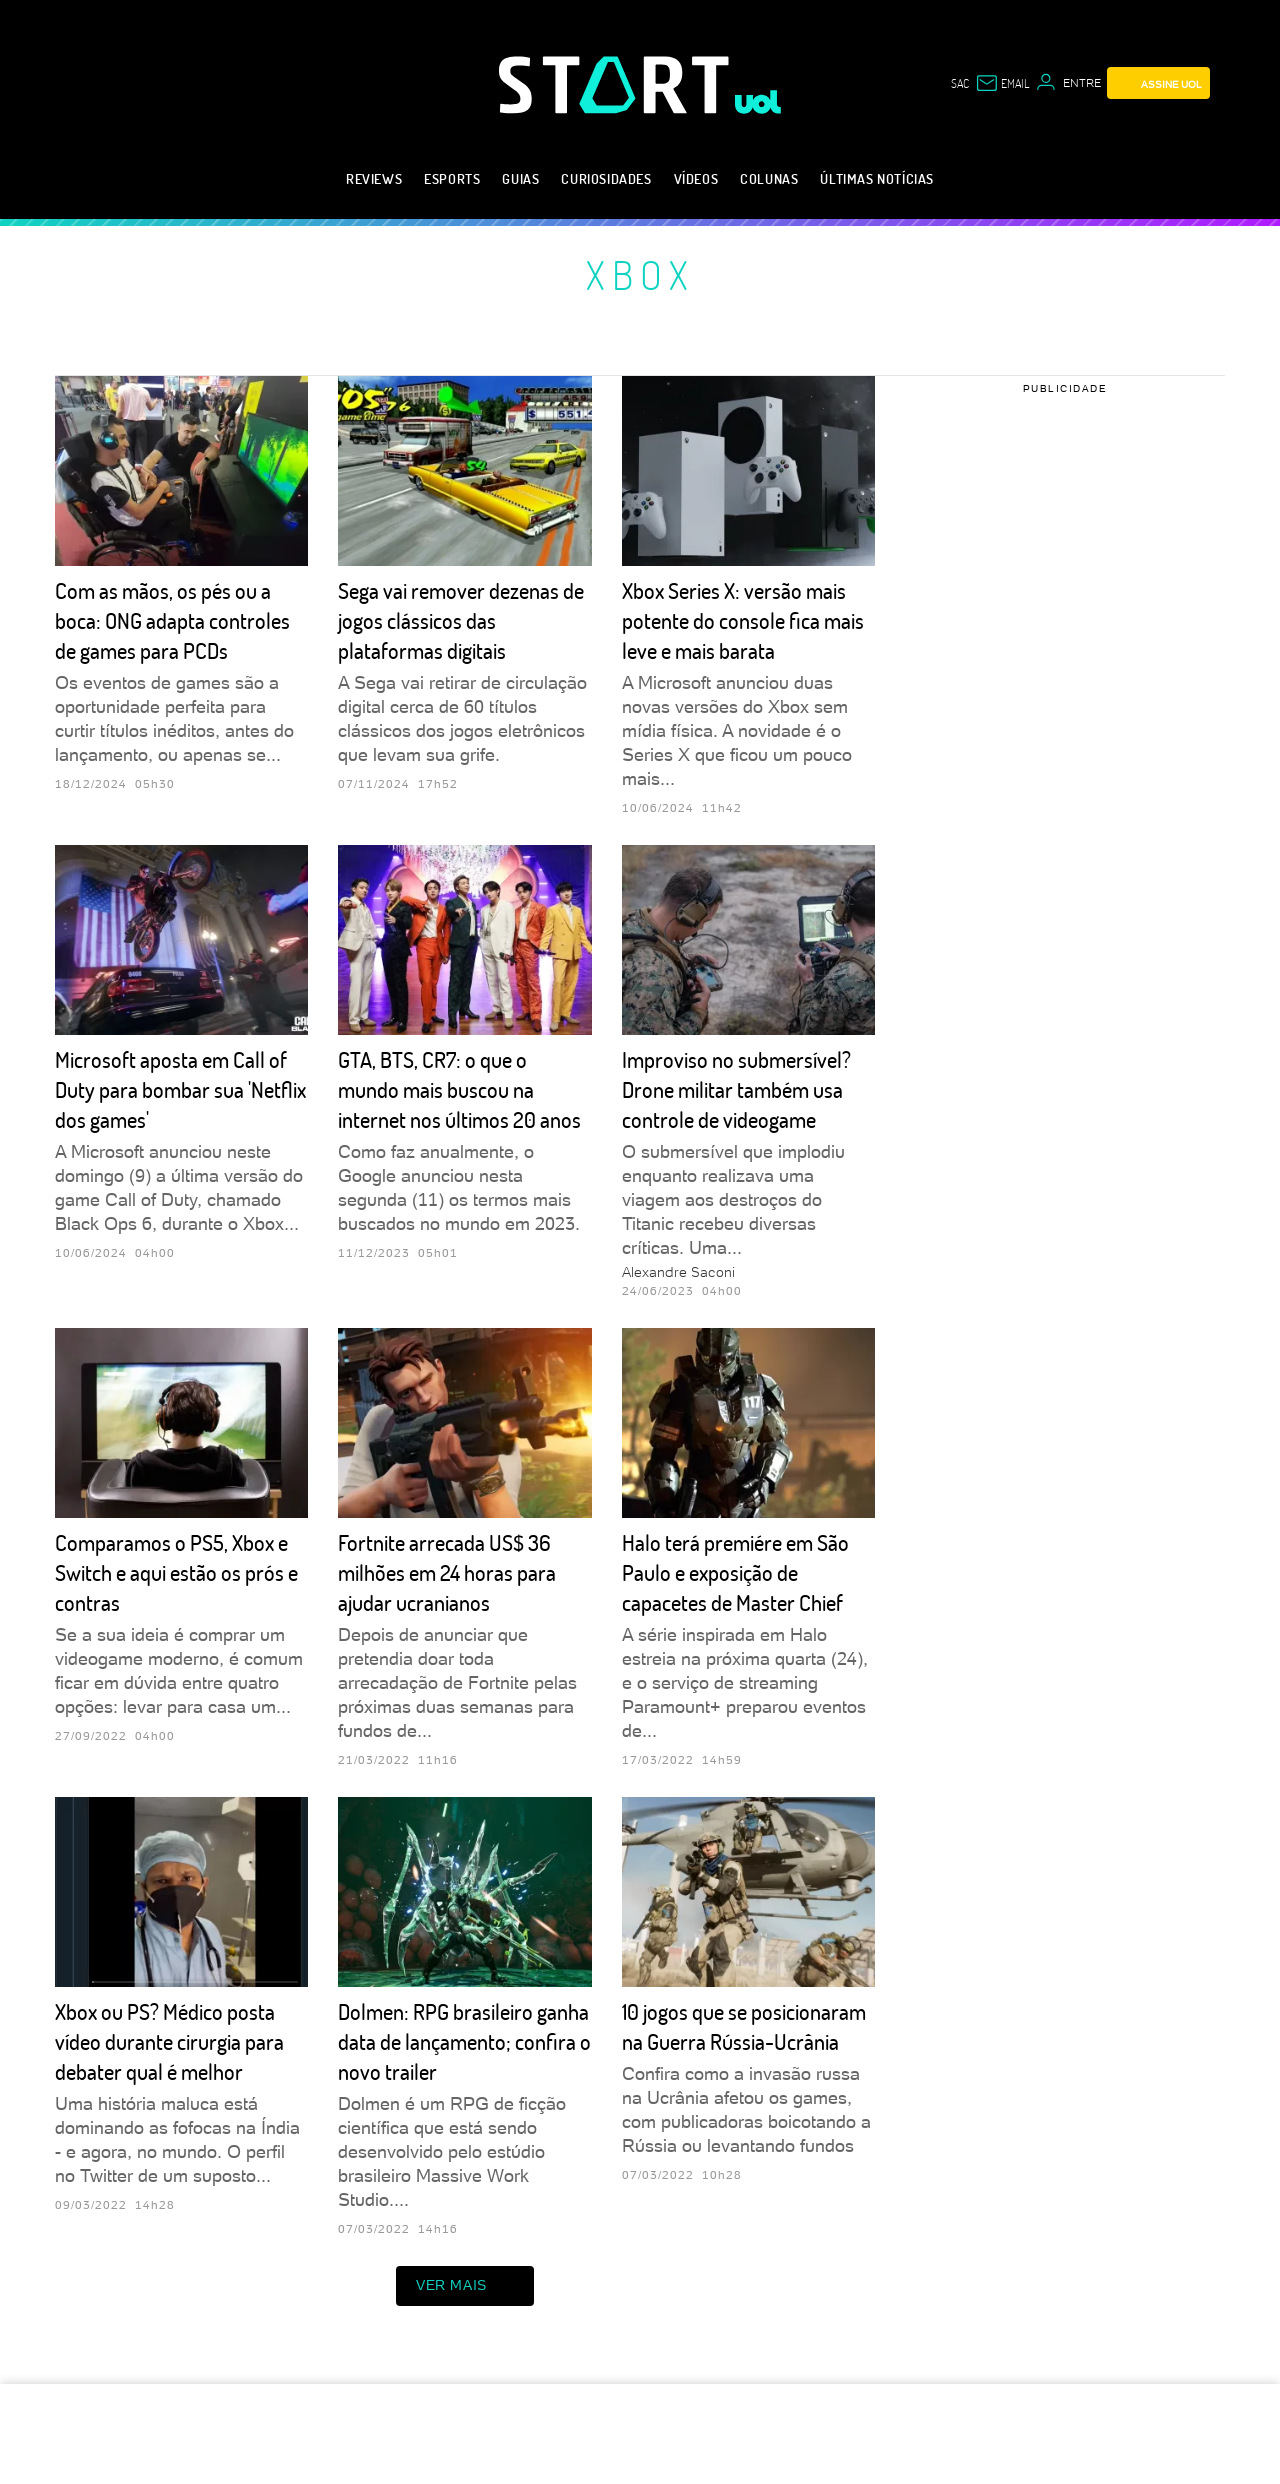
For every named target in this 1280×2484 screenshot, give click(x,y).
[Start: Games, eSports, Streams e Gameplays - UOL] (617, 84)
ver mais (465, 2286)
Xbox (640, 274)
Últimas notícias (877, 178)
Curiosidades (606, 178)
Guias (520, 178)
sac (960, 83)
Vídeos (696, 178)
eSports (452, 178)
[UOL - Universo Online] (758, 102)
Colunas (769, 178)
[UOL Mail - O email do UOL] (1002, 83)
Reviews (374, 178)
